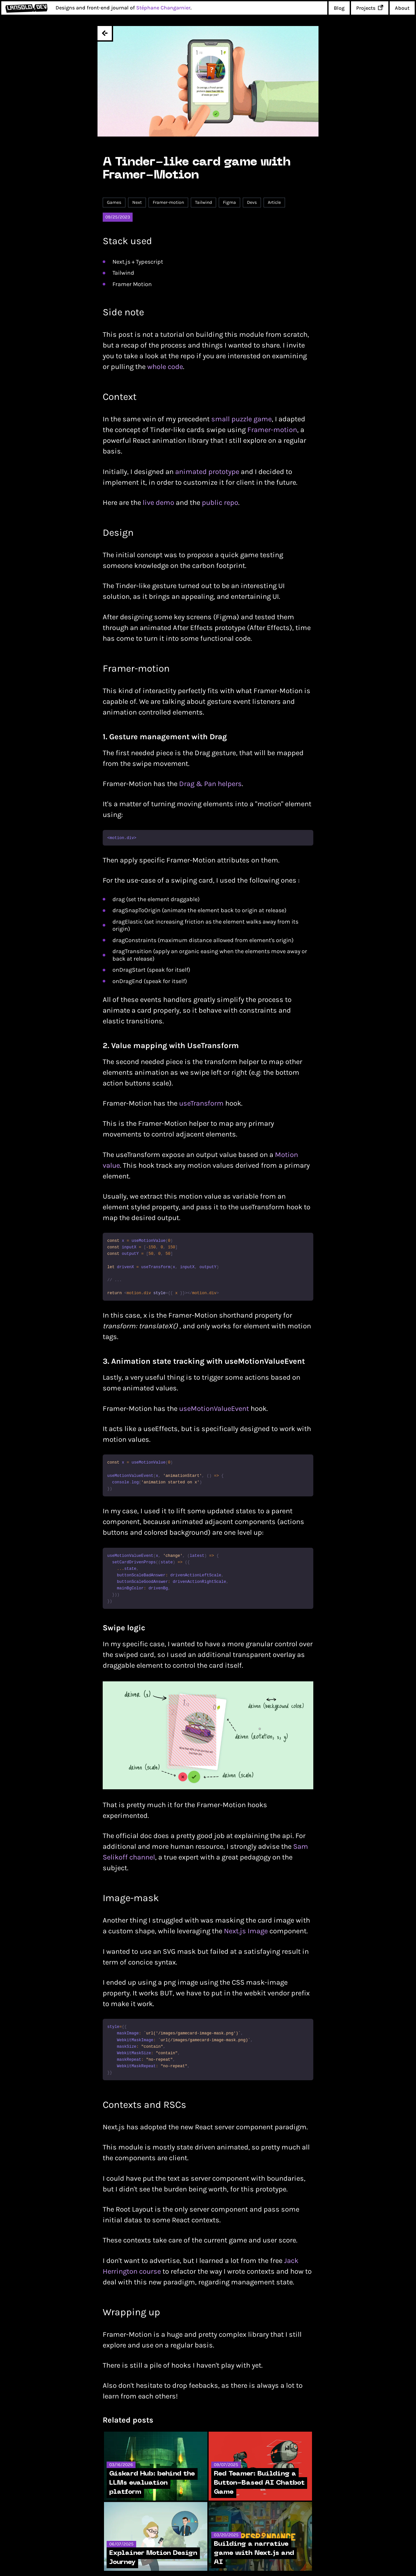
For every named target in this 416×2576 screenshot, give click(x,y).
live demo (158, 502)
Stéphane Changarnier (163, 8)
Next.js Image (246, 1931)
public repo (220, 502)
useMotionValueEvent (214, 1408)
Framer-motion (272, 430)
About (402, 8)
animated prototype (207, 471)
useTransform (201, 1103)
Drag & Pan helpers (210, 784)
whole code (165, 366)
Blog (339, 8)
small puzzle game (241, 419)
